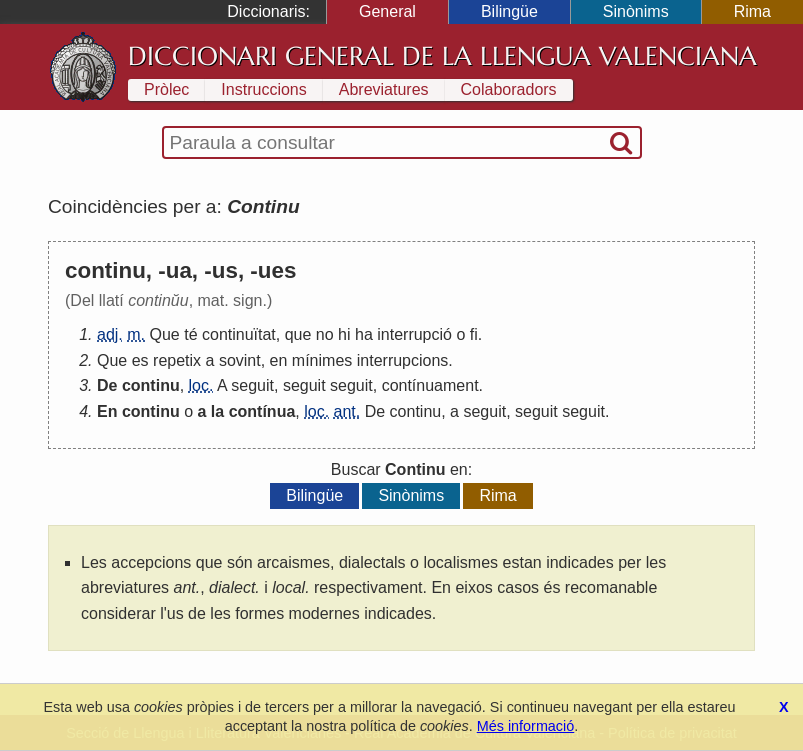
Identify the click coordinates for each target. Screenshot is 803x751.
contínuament (430, 385)
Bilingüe (509, 11)
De (107, 385)
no (325, 334)
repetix (177, 360)
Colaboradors (509, 89)
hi (344, 334)
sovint (240, 360)
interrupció (414, 334)
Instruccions (263, 89)
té (190, 334)
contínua (262, 411)
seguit (252, 385)
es (140, 360)
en (279, 360)
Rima (752, 11)
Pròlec (166, 89)
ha (364, 334)
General (387, 11)
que (298, 334)
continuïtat (239, 334)
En (107, 411)
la (217, 411)
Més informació (526, 726)
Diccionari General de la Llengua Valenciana (442, 56)
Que (164, 334)
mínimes (322, 360)
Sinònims (636, 11)
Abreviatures (384, 89)
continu (151, 385)
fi (474, 334)
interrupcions (403, 360)
